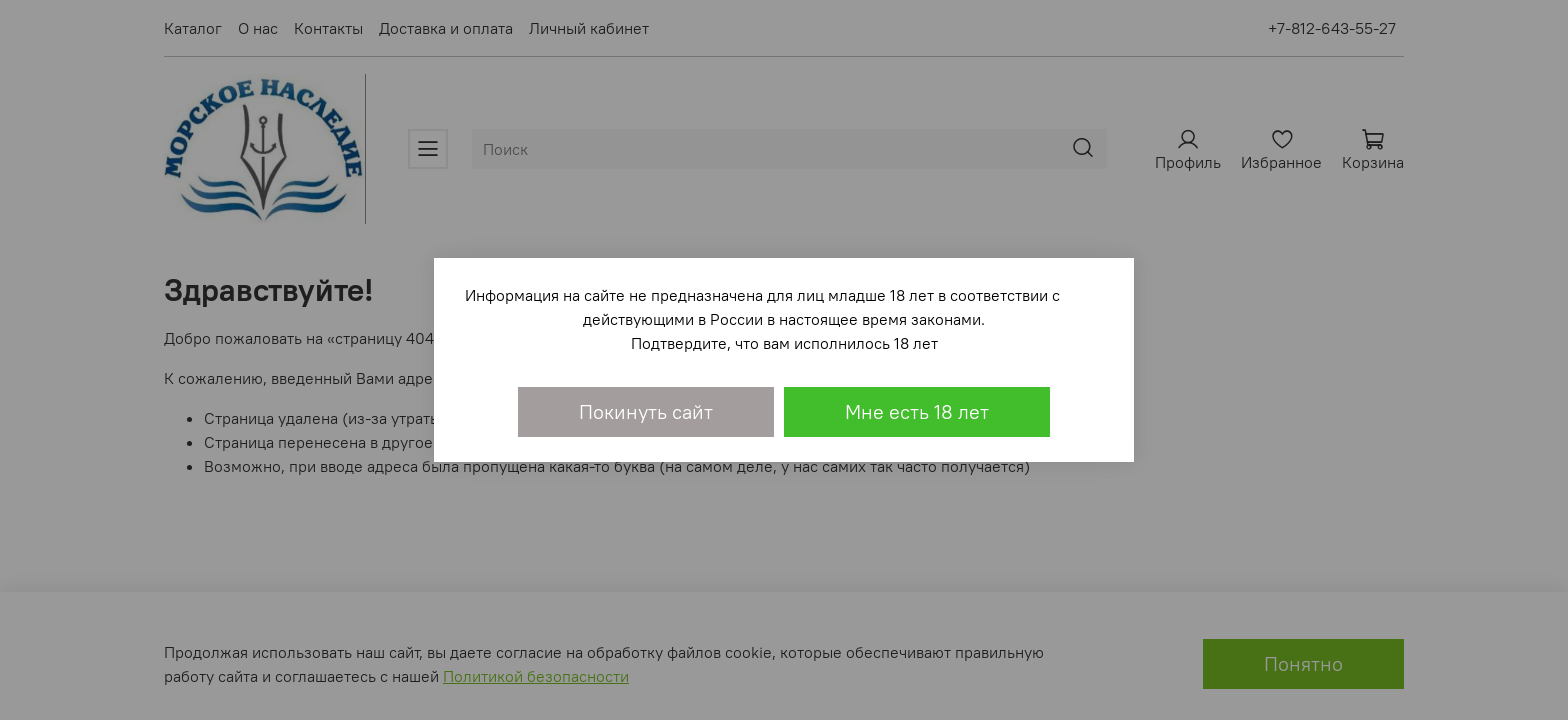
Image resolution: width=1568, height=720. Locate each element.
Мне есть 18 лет (917, 411)
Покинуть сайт (646, 411)
